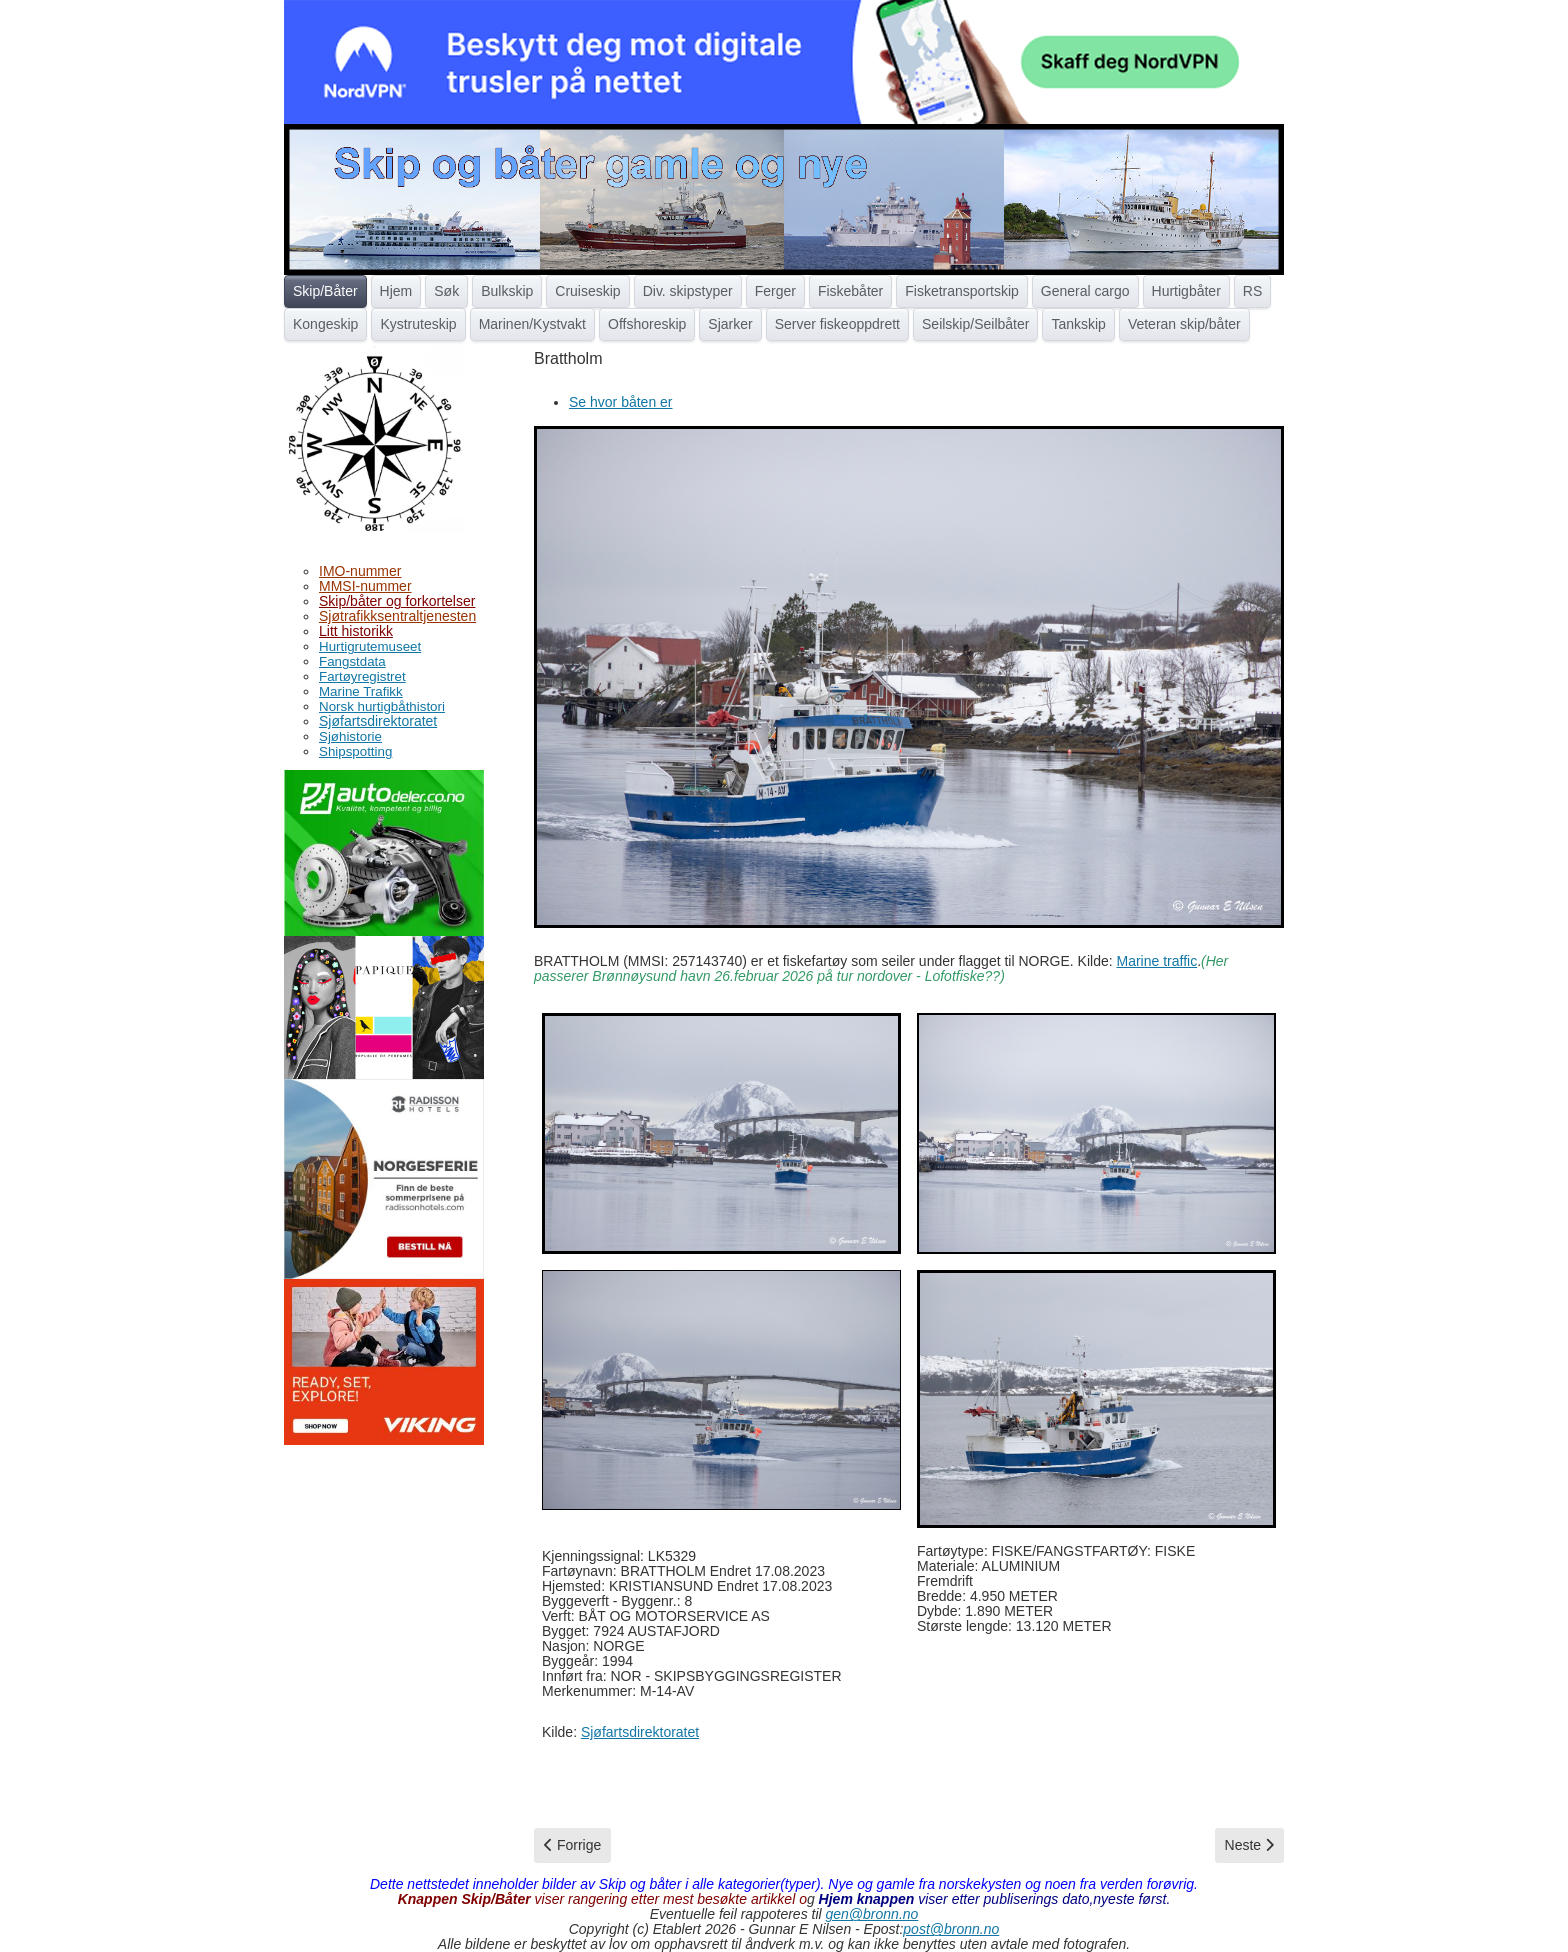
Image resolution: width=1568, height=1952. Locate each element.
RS (1252, 291)
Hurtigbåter (1186, 291)
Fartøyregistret (362, 676)
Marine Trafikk (361, 691)
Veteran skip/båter (1184, 324)
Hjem (396, 291)
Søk (446, 291)
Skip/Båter (325, 291)
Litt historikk (356, 631)
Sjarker (730, 324)
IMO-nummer (360, 571)
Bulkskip (507, 291)
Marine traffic (1157, 961)
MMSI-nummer (365, 586)
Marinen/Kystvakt (532, 324)
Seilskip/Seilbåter (975, 324)
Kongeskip (325, 324)
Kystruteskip (418, 324)
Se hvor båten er (621, 402)
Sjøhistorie (350, 736)
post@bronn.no (951, 1929)
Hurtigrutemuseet (370, 646)
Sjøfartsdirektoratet (378, 721)
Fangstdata (352, 661)
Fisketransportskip (962, 291)
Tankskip (1078, 324)
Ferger (775, 291)
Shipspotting (355, 751)
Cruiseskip (587, 291)
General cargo (1085, 291)
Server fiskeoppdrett (837, 324)
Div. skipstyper (688, 291)
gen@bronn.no (872, 1914)
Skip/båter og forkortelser (397, 601)
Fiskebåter (850, 291)
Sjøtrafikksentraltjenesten (397, 616)
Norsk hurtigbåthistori (382, 706)
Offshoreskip (647, 324)
